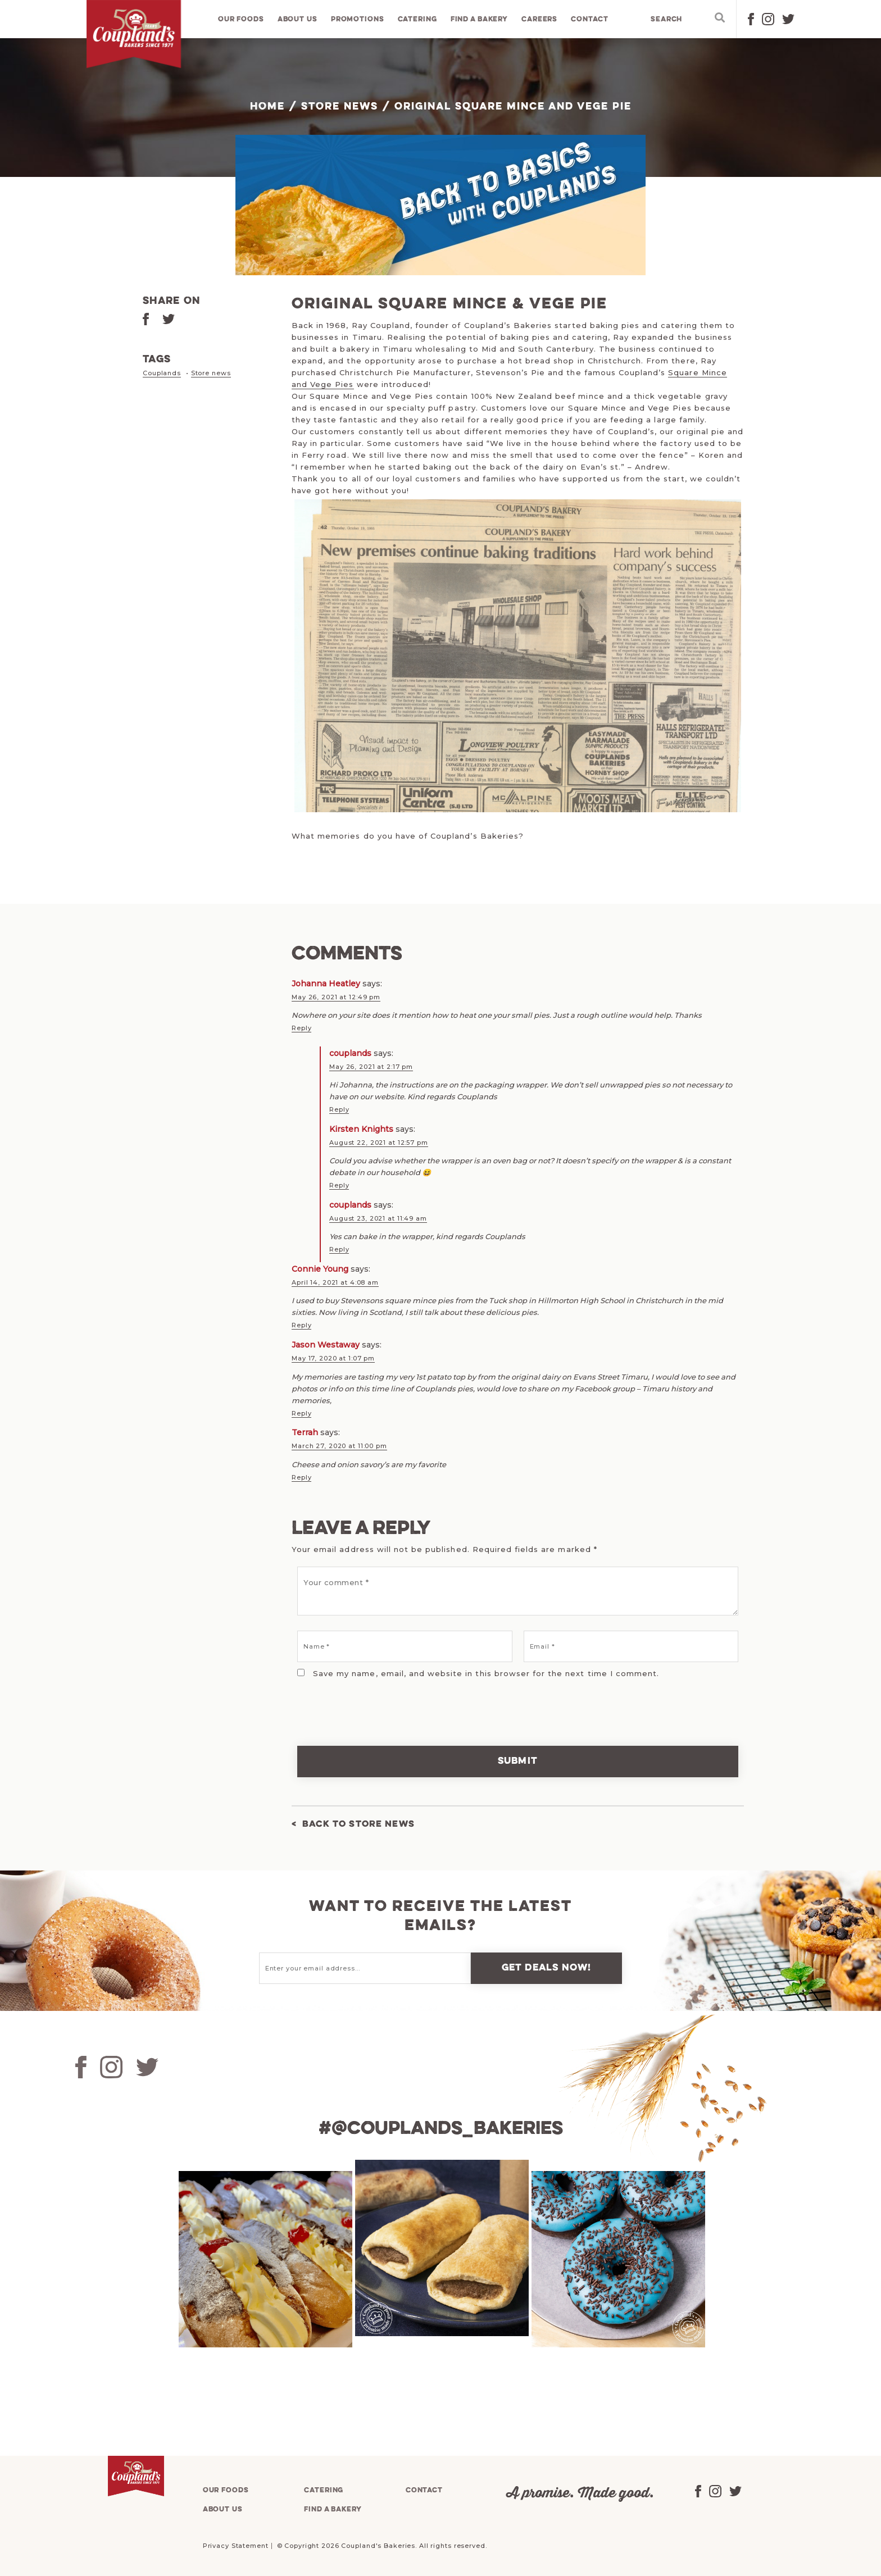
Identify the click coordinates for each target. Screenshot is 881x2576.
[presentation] (369, 1700)
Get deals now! (547, 1964)
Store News (339, 106)
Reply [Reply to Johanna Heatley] (301, 1028)
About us (298, 19)
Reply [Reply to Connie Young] (301, 1323)
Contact (589, 19)
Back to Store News (361, 1819)
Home (267, 106)
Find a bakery (479, 19)
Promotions (358, 19)
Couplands (162, 373)
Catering (417, 19)
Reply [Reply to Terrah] (301, 1473)
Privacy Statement (236, 2541)
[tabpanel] (264, 2255)
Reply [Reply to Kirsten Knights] (339, 1184)
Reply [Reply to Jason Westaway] (301, 1410)
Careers (540, 19)
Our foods (242, 19)
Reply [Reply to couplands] (339, 1109)
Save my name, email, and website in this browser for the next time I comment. (486, 1668)
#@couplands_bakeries (440, 2124)
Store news (211, 373)
